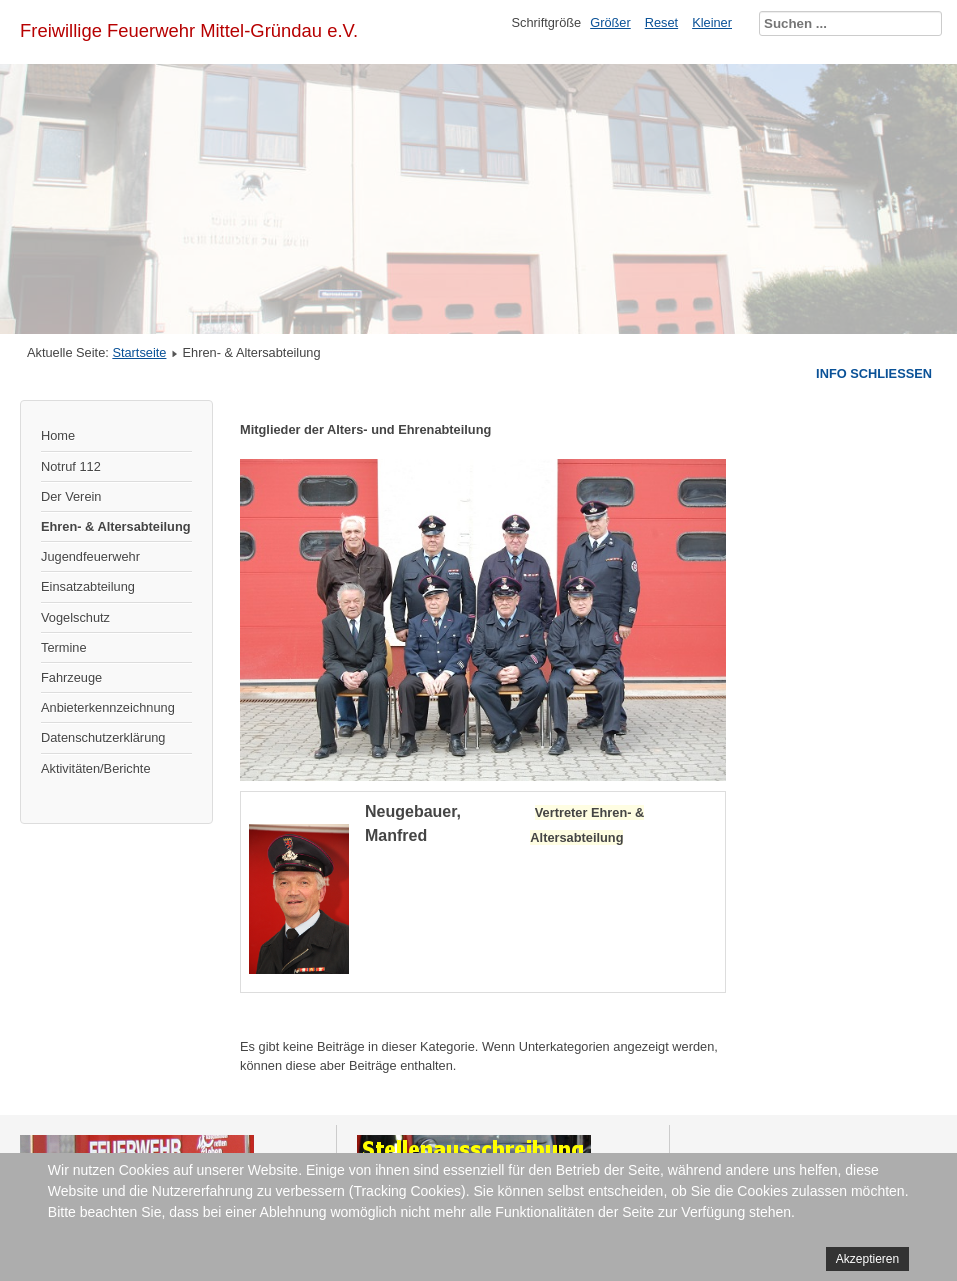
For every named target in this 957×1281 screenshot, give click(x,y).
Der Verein (71, 496)
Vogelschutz (75, 617)
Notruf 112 (71, 466)
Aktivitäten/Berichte (96, 768)
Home (58, 435)
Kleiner (712, 22)
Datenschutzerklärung (103, 737)
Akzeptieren (867, 1259)
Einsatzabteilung (88, 586)
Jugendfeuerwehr (90, 556)
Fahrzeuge (71, 677)
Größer (610, 22)
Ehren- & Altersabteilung (116, 526)
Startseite (139, 352)
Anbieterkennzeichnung (108, 707)
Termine (64, 647)
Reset (661, 22)
